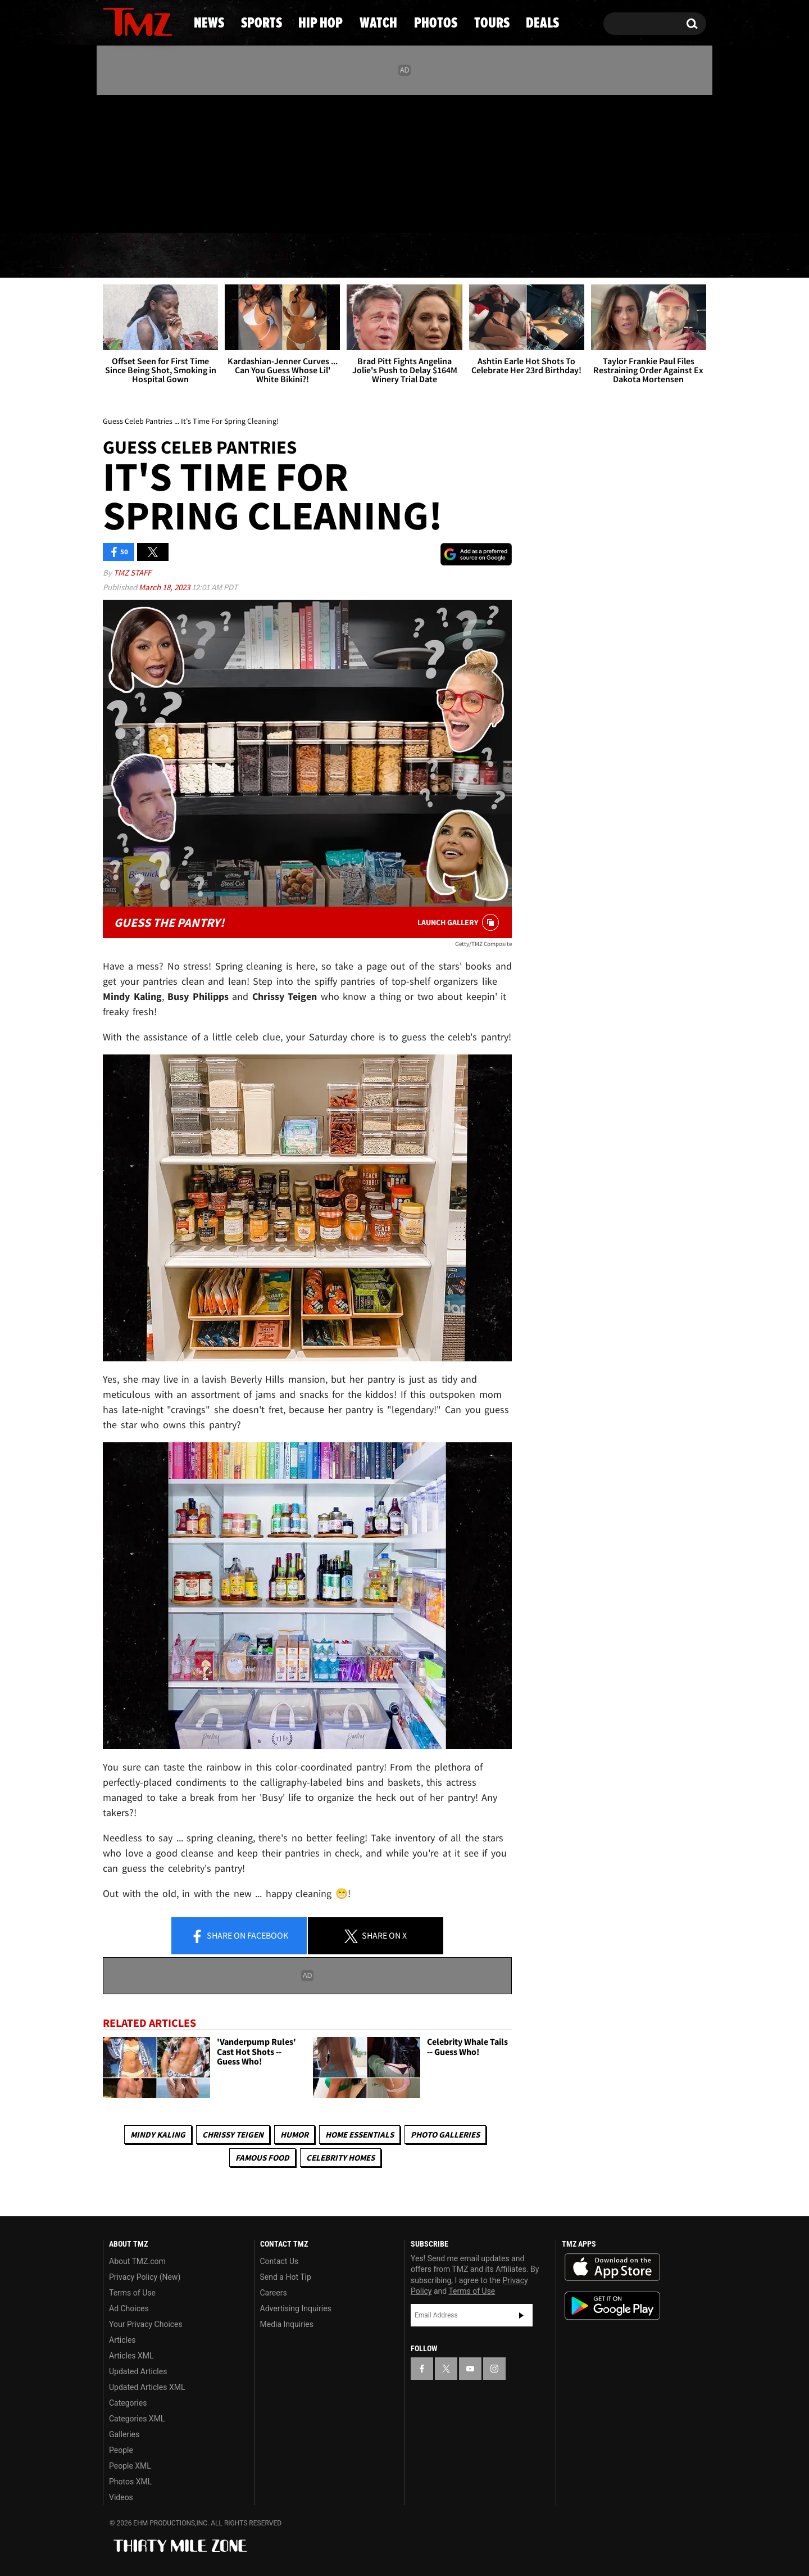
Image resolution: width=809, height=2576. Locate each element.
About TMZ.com (137, 2261)
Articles (122, 2339)
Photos (489, 255)
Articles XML (131, 2355)
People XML (130, 2465)
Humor (294, 2134)
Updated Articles (138, 2371)
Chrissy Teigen (232, 2134)
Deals (660, 255)
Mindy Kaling (157, 2134)
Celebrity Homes (340, 2157)
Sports (214, 255)
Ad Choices (129, 2308)
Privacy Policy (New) (144, 2276)
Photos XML (130, 2481)
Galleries (124, 2434)
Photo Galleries (445, 2134)
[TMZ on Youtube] (148, 161)
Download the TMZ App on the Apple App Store (612, 2267)
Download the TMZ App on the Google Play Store (612, 2306)
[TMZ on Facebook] (112, 161)
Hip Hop (308, 255)
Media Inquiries (286, 2324)
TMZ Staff (132, 572)
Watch (399, 255)
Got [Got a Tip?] (138, 209)
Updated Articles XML (147, 2387)
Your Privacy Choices (146, 2324)
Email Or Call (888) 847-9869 (232, 210)
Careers (273, 2292)
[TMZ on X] (129, 161)
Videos (121, 2497)
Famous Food (262, 2157)
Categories (128, 2402)
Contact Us (279, 2261)
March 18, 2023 (165, 587)
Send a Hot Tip (285, 2276)
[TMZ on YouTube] (470, 2368)
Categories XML (137, 2418)
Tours (579, 255)
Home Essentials (359, 2134)
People (121, 2450)
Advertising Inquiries (295, 2308)
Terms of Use (132, 2292)
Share (239, 1936)
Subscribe (521, 2315)
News (130, 255)
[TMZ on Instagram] (169, 161)
